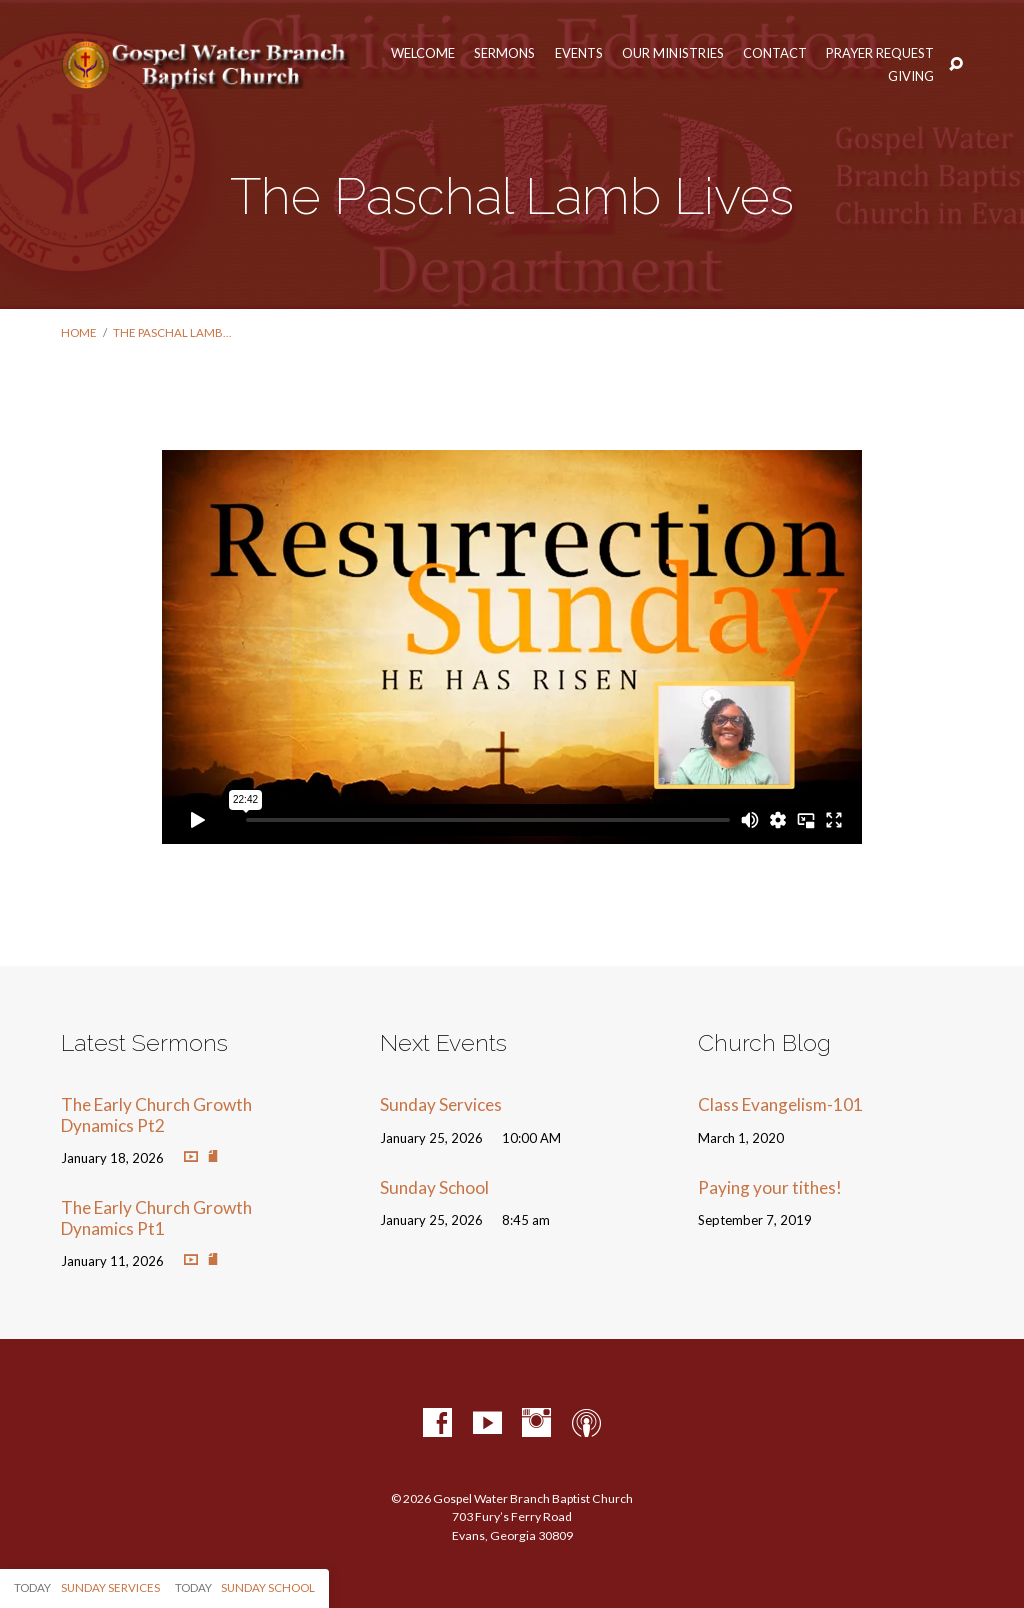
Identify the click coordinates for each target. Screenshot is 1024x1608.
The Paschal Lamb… (172, 332)
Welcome (423, 53)
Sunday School (434, 1187)
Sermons (504, 53)
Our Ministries (673, 53)
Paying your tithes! (770, 1187)
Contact (775, 53)
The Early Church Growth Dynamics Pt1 (156, 1218)
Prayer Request (880, 53)
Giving (911, 76)
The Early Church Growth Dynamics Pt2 (156, 1115)
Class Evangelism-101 (780, 1104)
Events (579, 53)
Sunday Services (441, 1104)
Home (79, 332)
